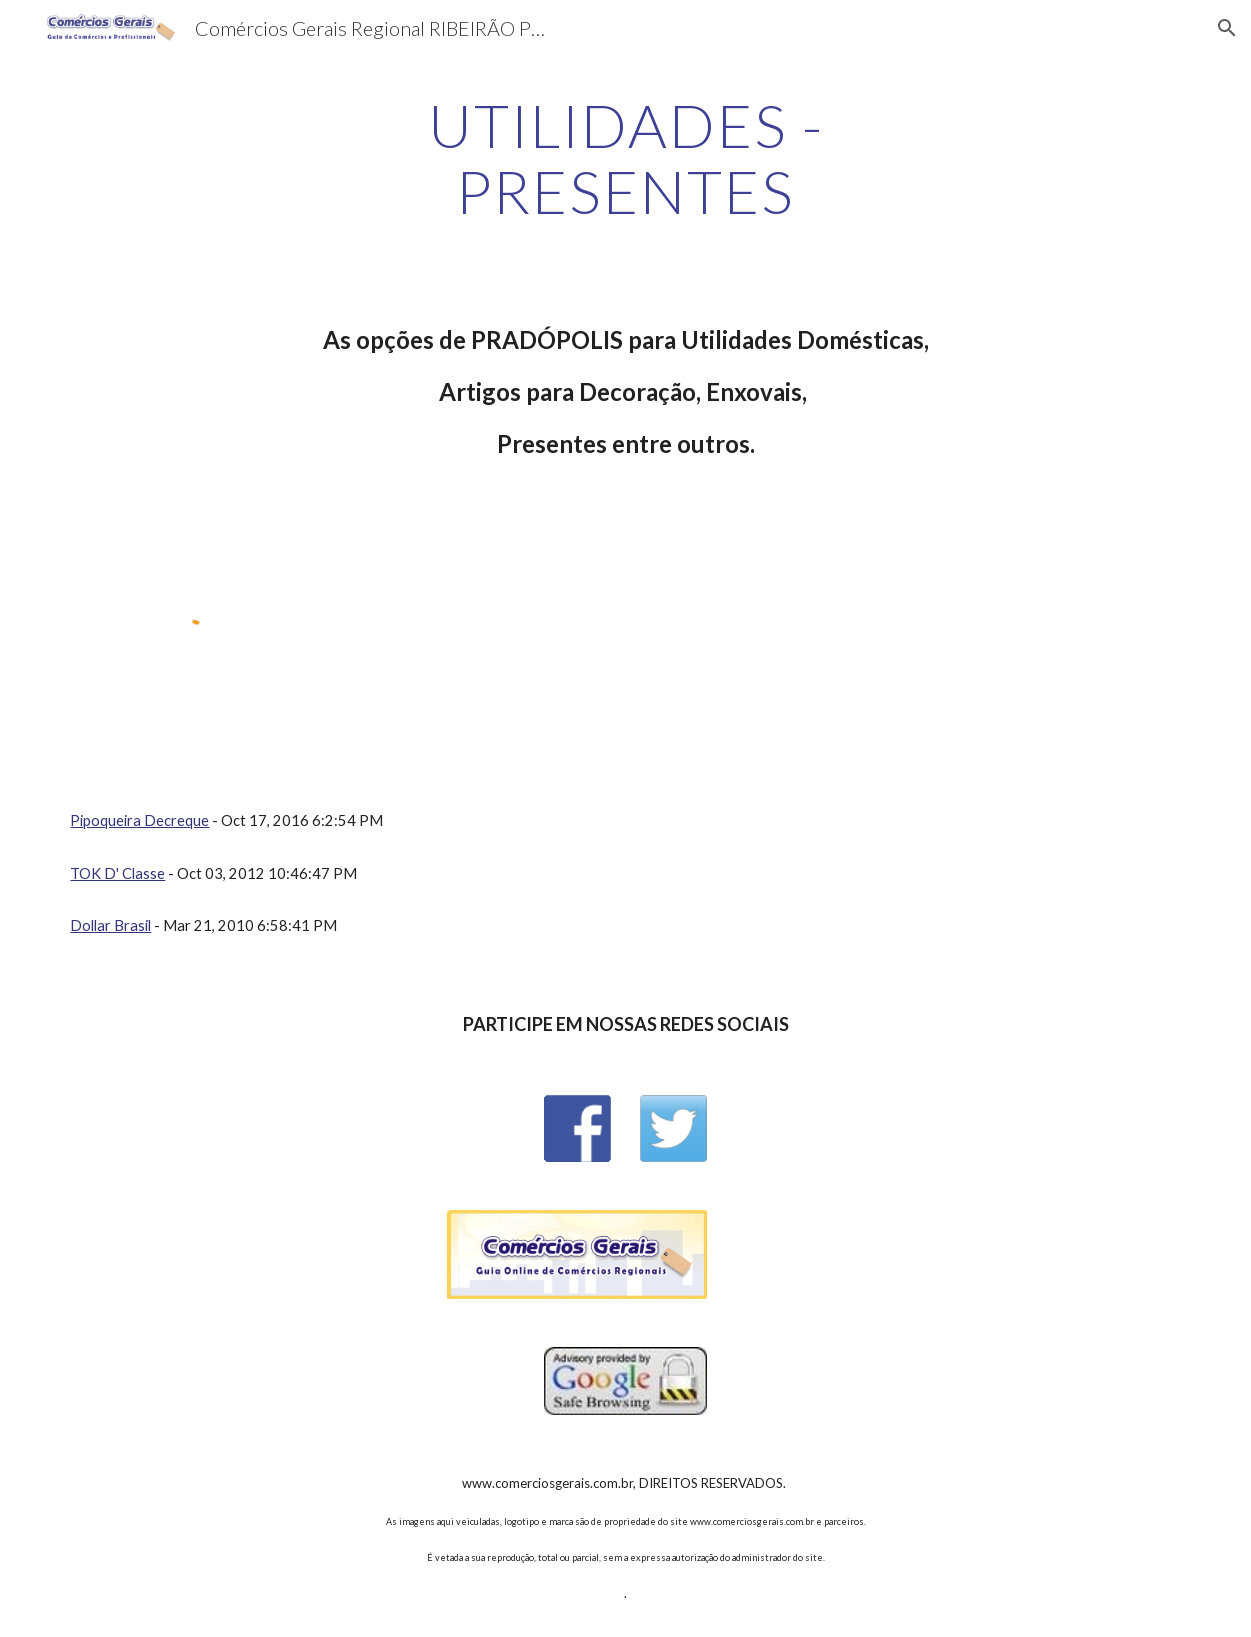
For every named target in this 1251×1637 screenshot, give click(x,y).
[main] (625, 158)
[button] (1227, 28)
